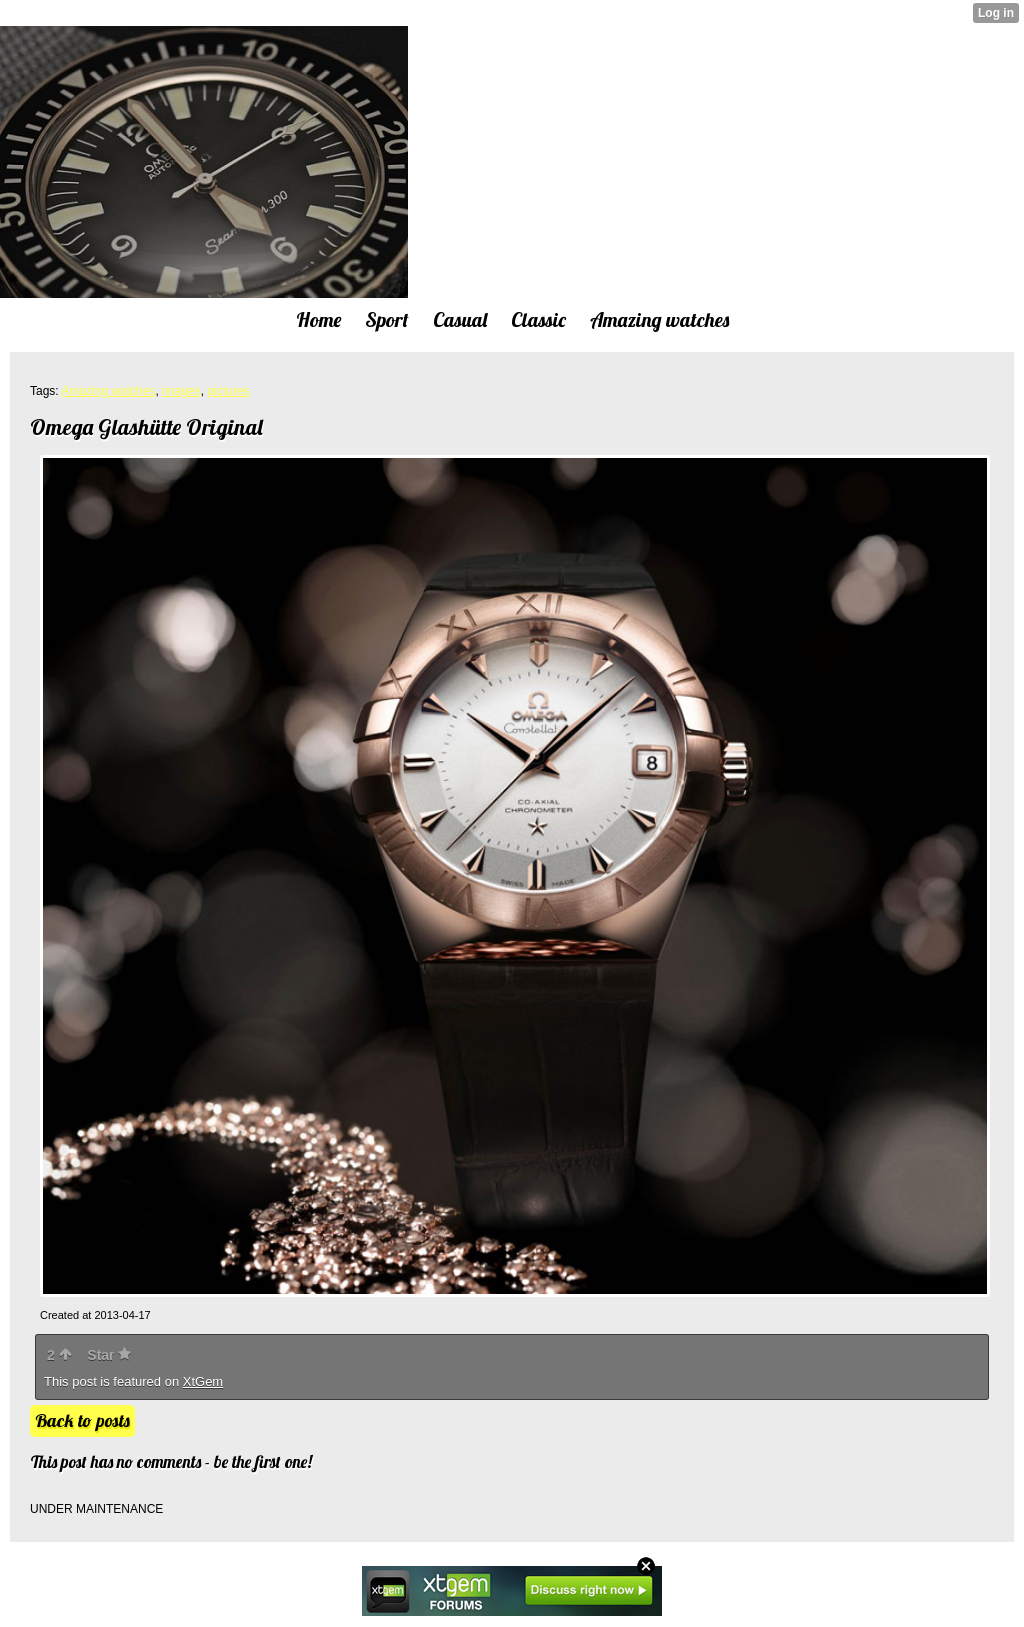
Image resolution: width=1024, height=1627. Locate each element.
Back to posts (82, 1420)
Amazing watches (108, 391)
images (181, 391)
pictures (228, 391)
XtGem (203, 1381)
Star (109, 1355)
